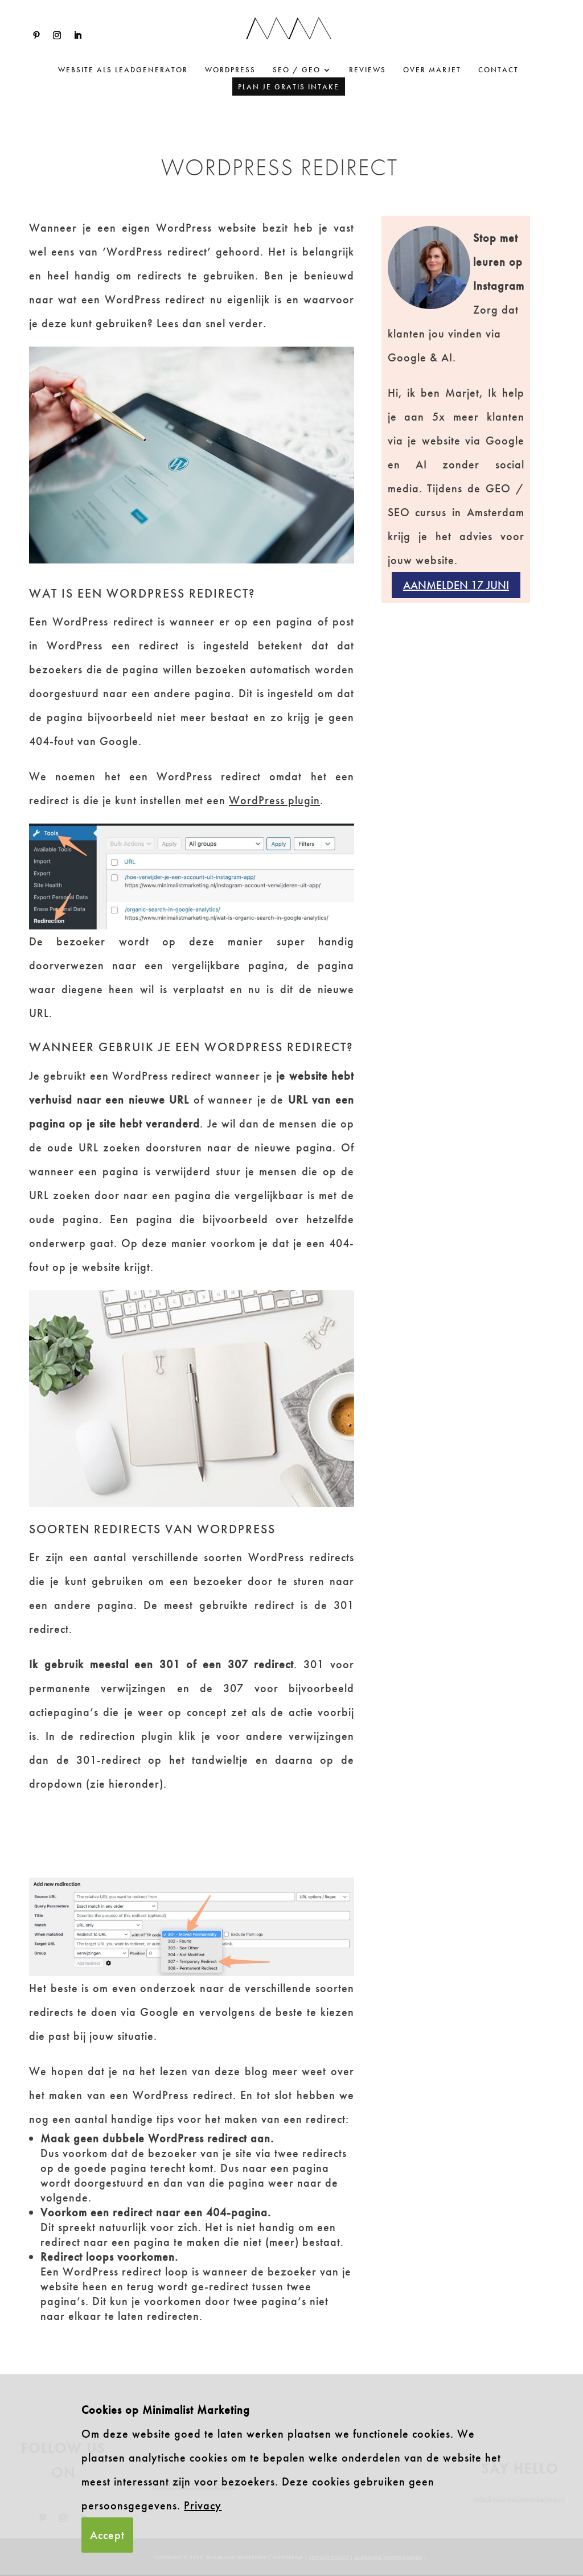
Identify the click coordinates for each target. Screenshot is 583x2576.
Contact (498, 70)
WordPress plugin (274, 800)
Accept (107, 2535)
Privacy (202, 2505)
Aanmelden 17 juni (456, 585)
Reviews (367, 70)
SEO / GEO (297, 70)
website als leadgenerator (123, 70)
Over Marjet (432, 70)
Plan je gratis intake (288, 87)
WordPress (230, 70)
